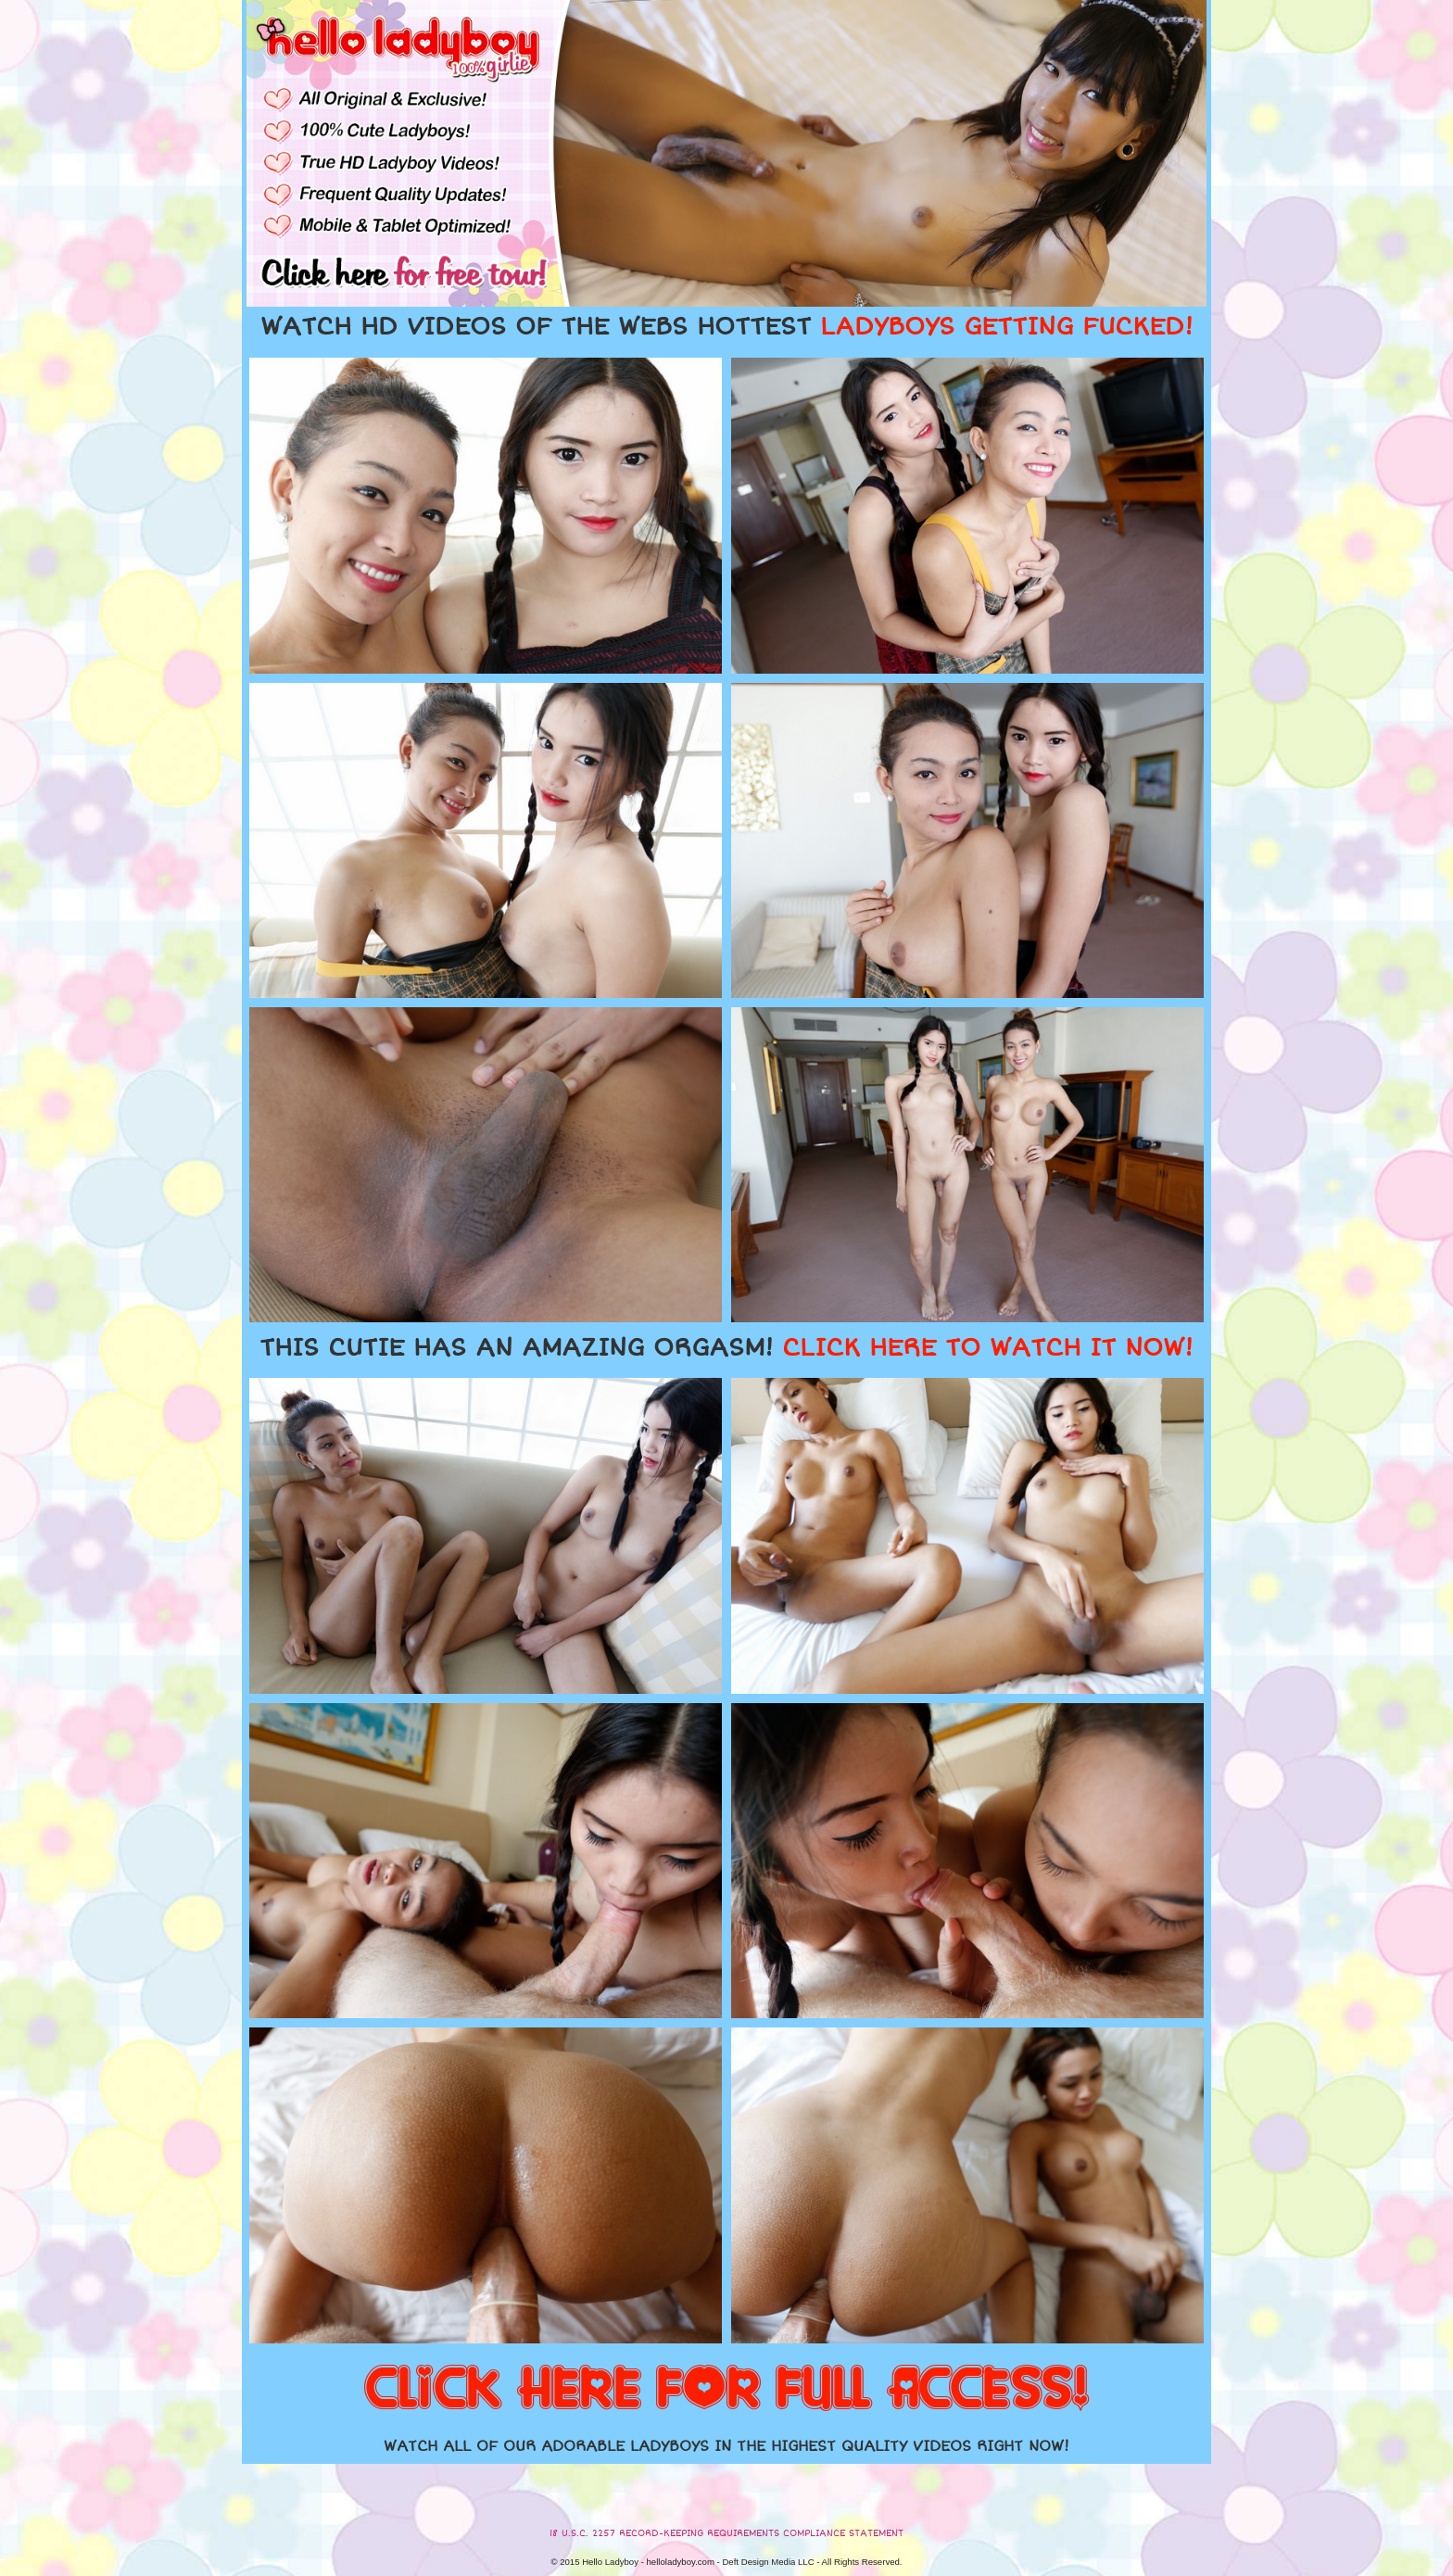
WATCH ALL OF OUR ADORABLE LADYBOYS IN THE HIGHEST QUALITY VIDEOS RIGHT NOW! (726, 2446)
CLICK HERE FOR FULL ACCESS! (726, 2390)
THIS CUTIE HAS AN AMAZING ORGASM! (726, 1348)
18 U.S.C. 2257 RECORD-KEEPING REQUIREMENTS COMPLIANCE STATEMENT (726, 2533)
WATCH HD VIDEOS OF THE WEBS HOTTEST (726, 327)
